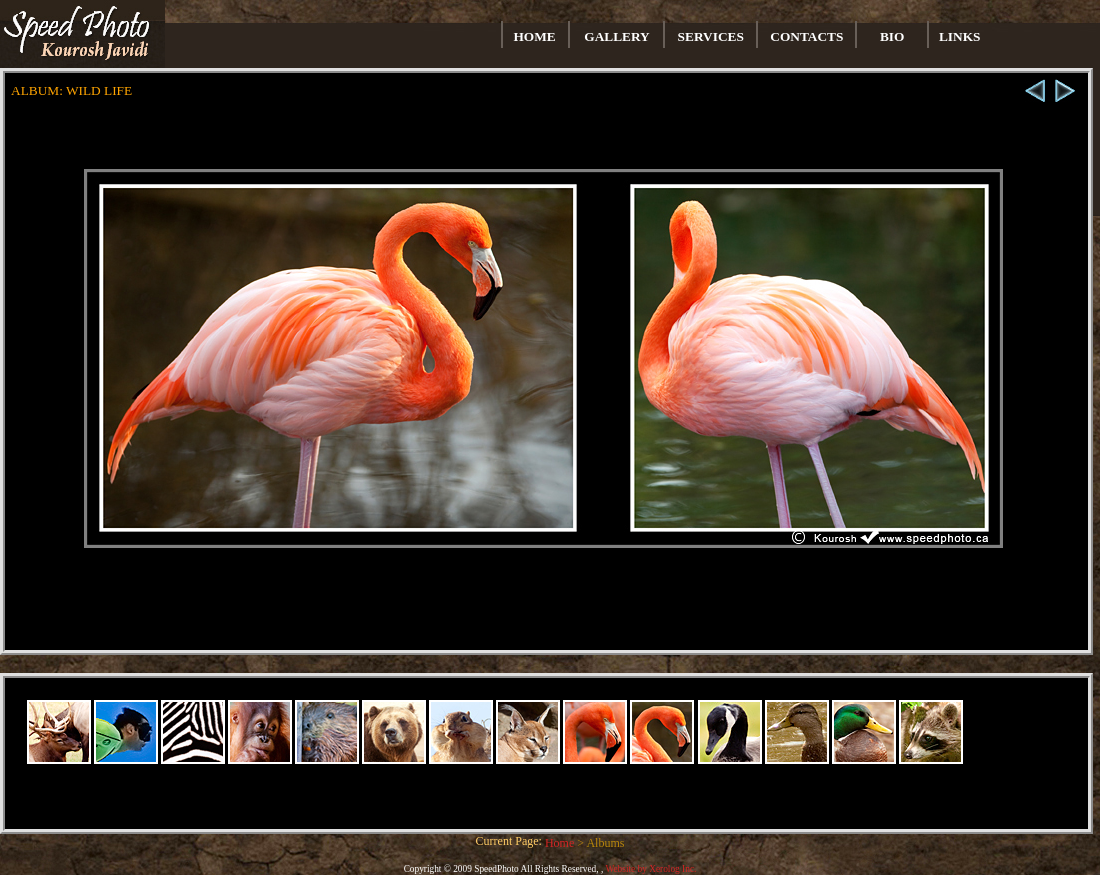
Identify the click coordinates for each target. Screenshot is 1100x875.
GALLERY (616, 36)
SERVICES (711, 36)
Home (561, 843)
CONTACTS (806, 36)
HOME (535, 36)
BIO (892, 36)
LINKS (959, 36)
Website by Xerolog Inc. (650, 869)
